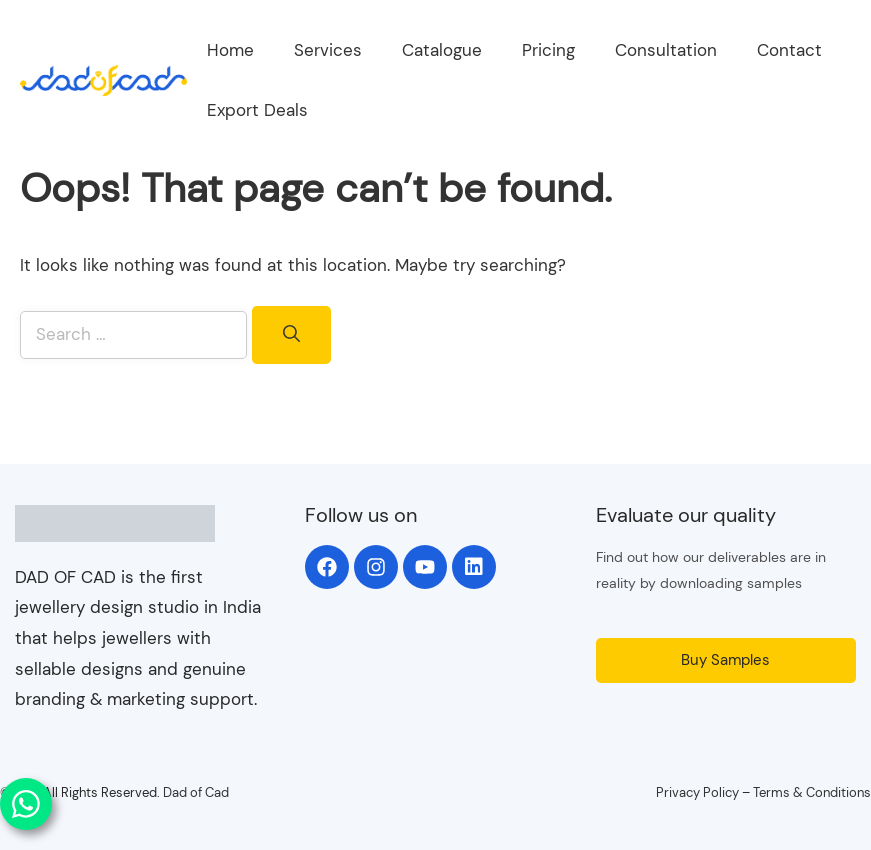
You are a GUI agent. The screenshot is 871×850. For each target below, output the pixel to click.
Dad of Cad (196, 792)
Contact (789, 50)
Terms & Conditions (812, 792)
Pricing (548, 50)
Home (230, 50)
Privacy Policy (697, 792)
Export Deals (257, 110)
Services (328, 50)
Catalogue (442, 50)
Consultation (666, 50)
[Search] (291, 335)
